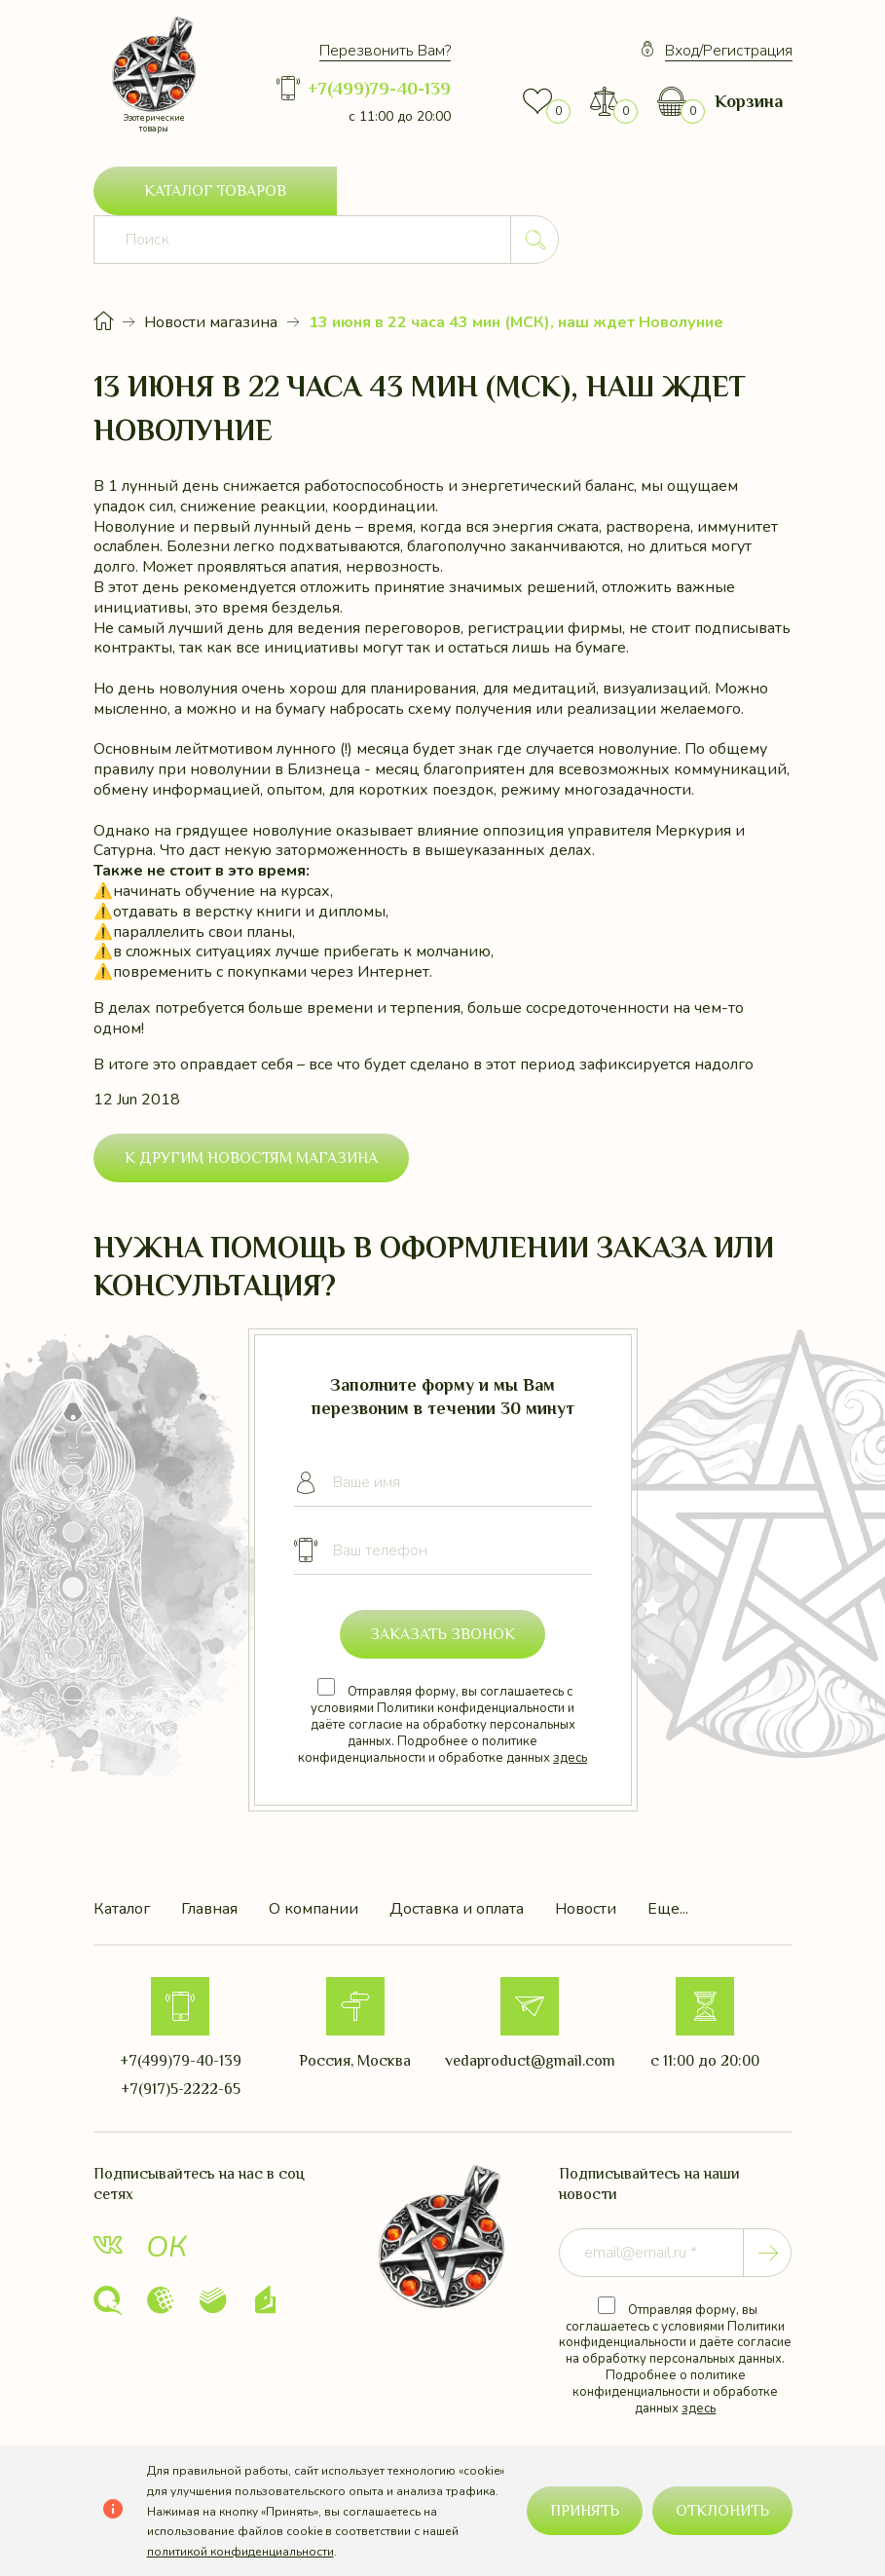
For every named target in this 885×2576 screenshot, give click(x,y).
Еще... (667, 1861)
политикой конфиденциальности (240, 2551)
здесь (570, 1709)
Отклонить (722, 2511)
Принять (584, 2511)
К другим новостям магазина (251, 1109)
